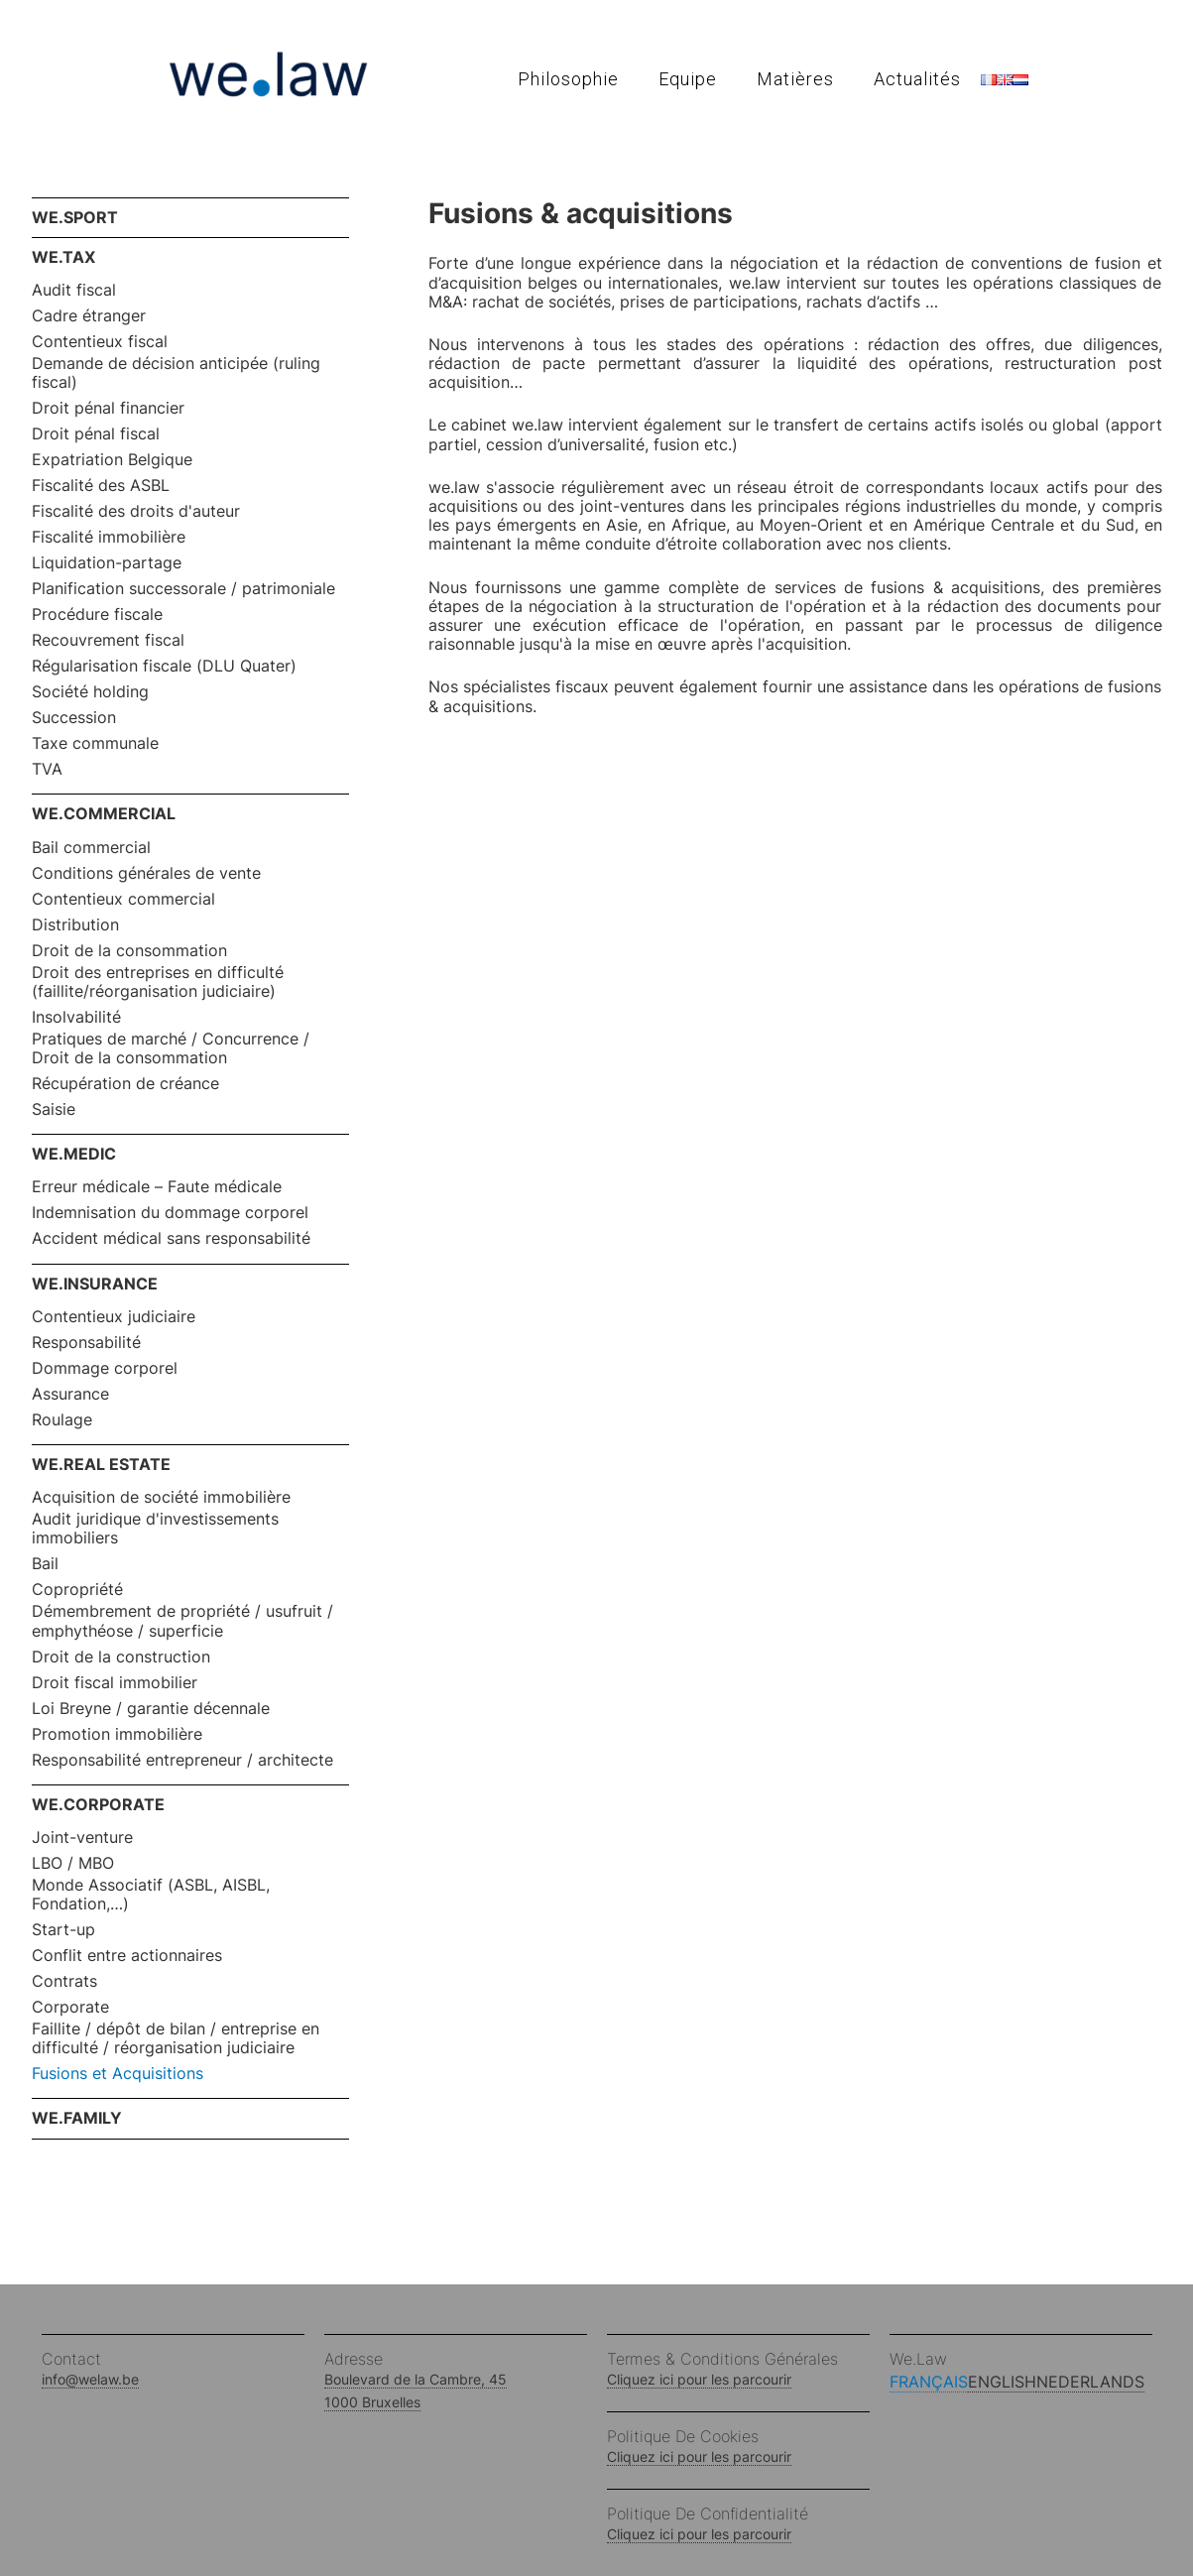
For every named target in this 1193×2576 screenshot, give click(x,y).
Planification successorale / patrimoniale (183, 588)
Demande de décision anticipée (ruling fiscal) (176, 373)
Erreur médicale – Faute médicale (157, 1186)
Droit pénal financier (108, 408)
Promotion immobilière (117, 1734)
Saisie (53, 1109)
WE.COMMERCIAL (104, 813)
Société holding (90, 691)
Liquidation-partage (106, 562)
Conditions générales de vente (146, 873)
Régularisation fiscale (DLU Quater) (164, 666)
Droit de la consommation (129, 950)
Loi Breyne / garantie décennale (151, 1708)
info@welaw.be (90, 2379)
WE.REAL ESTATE (101, 1464)
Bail (45, 1563)
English (1002, 2382)
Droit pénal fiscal (96, 434)
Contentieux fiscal (100, 341)
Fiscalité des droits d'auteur (136, 511)
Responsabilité (86, 1342)
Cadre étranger (89, 316)
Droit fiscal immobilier (114, 1682)
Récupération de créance (125, 1083)
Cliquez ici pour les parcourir (699, 2379)
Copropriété (77, 1589)
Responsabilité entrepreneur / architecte (182, 1760)
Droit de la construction (121, 1657)
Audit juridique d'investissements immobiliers (155, 1528)
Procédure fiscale (97, 614)
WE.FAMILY (77, 2118)
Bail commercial (91, 847)
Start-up (63, 1929)
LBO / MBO (73, 1863)
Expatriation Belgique (112, 459)
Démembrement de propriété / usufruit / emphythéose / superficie (182, 1621)
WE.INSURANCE (95, 1283)
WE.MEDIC (74, 1154)
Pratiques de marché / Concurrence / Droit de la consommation (170, 1048)
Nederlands (1090, 2382)
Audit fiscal (74, 290)
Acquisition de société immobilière (161, 1497)
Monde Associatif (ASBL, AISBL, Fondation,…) (151, 1894)
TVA (47, 769)
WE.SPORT (75, 217)
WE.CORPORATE (98, 1804)
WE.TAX (63, 257)
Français (929, 2382)
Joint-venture (82, 1837)
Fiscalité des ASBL (101, 485)
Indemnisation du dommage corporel (170, 1212)
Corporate (70, 2007)
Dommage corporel (105, 1368)
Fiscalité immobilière (108, 537)
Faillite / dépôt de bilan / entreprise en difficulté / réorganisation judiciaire (175, 2038)
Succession (74, 717)
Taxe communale (95, 743)
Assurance (70, 1394)
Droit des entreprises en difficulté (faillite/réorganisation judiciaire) (158, 982)
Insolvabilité (76, 1017)
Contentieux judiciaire (113, 1316)
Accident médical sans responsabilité (171, 1238)
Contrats (64, 1981)
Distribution (75, 925)
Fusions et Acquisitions (117, 2073)
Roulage (62, 1420)
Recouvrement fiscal (108, 640)
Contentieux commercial (123, 899)
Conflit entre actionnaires (127, 1955)
